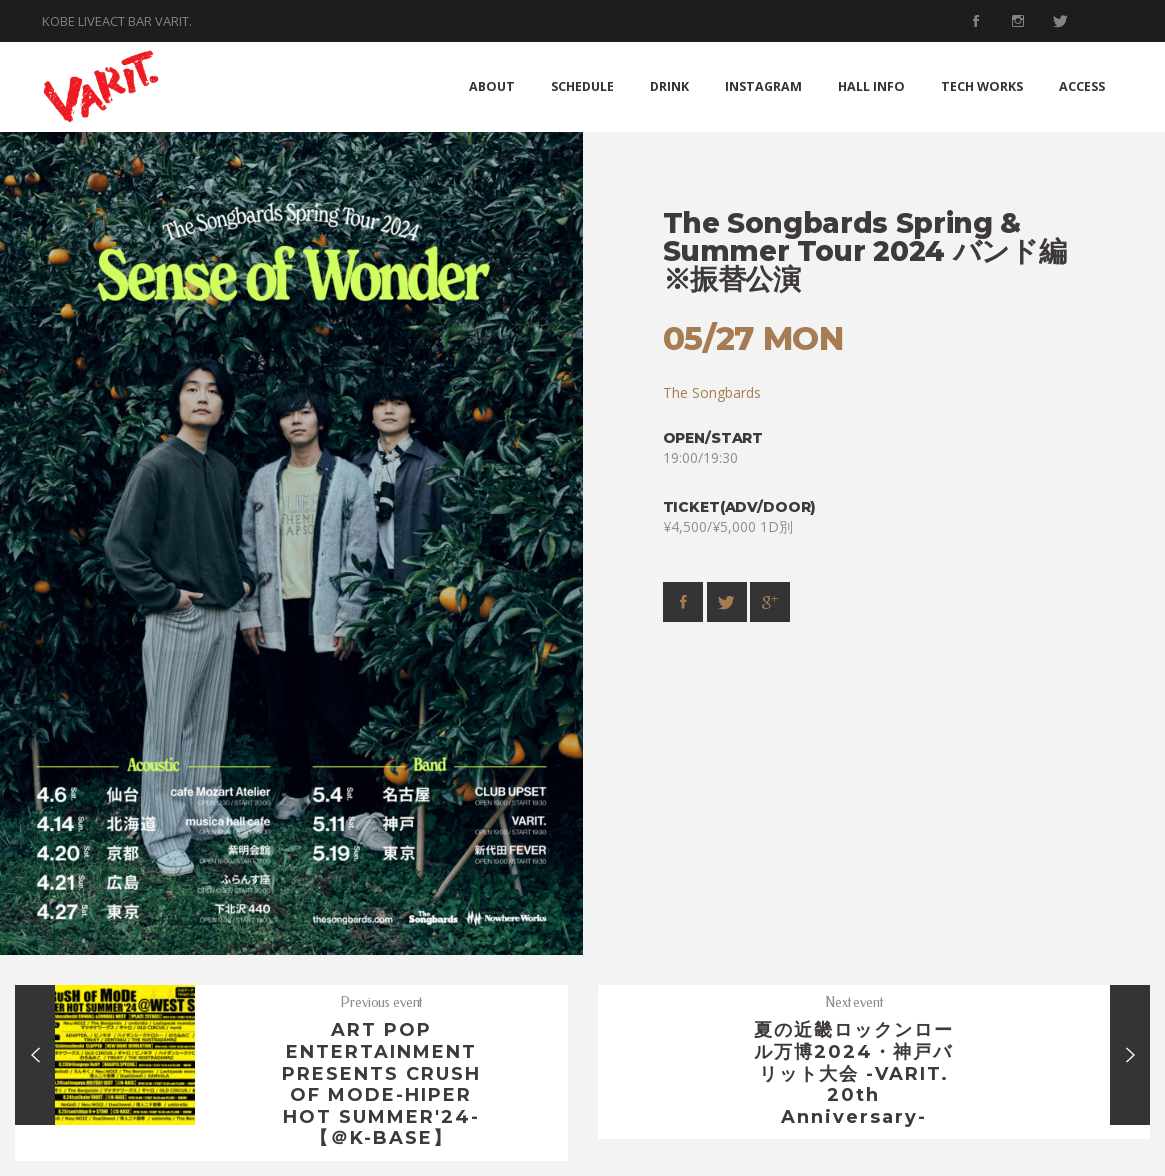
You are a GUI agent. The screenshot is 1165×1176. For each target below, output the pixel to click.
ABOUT (492, 86)
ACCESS (1082, 86)
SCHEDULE (582, 86)
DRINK (669, 86)
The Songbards (712, 392)
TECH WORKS (982, 86)
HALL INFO (871, 86)
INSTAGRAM (763, 86)
